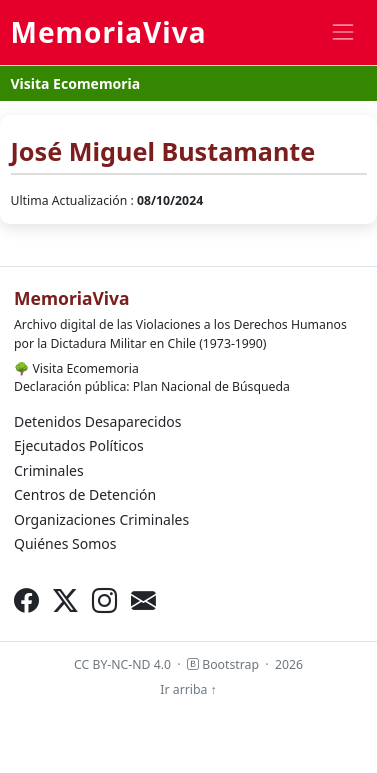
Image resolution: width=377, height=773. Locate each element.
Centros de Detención (85, 494)
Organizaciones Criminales (101, 519)
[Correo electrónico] (143, 600)
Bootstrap (223, 664)
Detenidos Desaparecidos (97, 421)
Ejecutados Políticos (79, 445)
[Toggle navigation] (342, 32)
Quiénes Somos (65, 543)
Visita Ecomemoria (76, 83)
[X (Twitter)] (65, 600)
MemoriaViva (109, 32)
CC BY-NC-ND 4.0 (122, 664)
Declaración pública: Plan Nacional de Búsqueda (152, 386)
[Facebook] (26, 600)
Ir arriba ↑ (188, 689)
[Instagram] (104, 600)
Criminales (49, 470)
